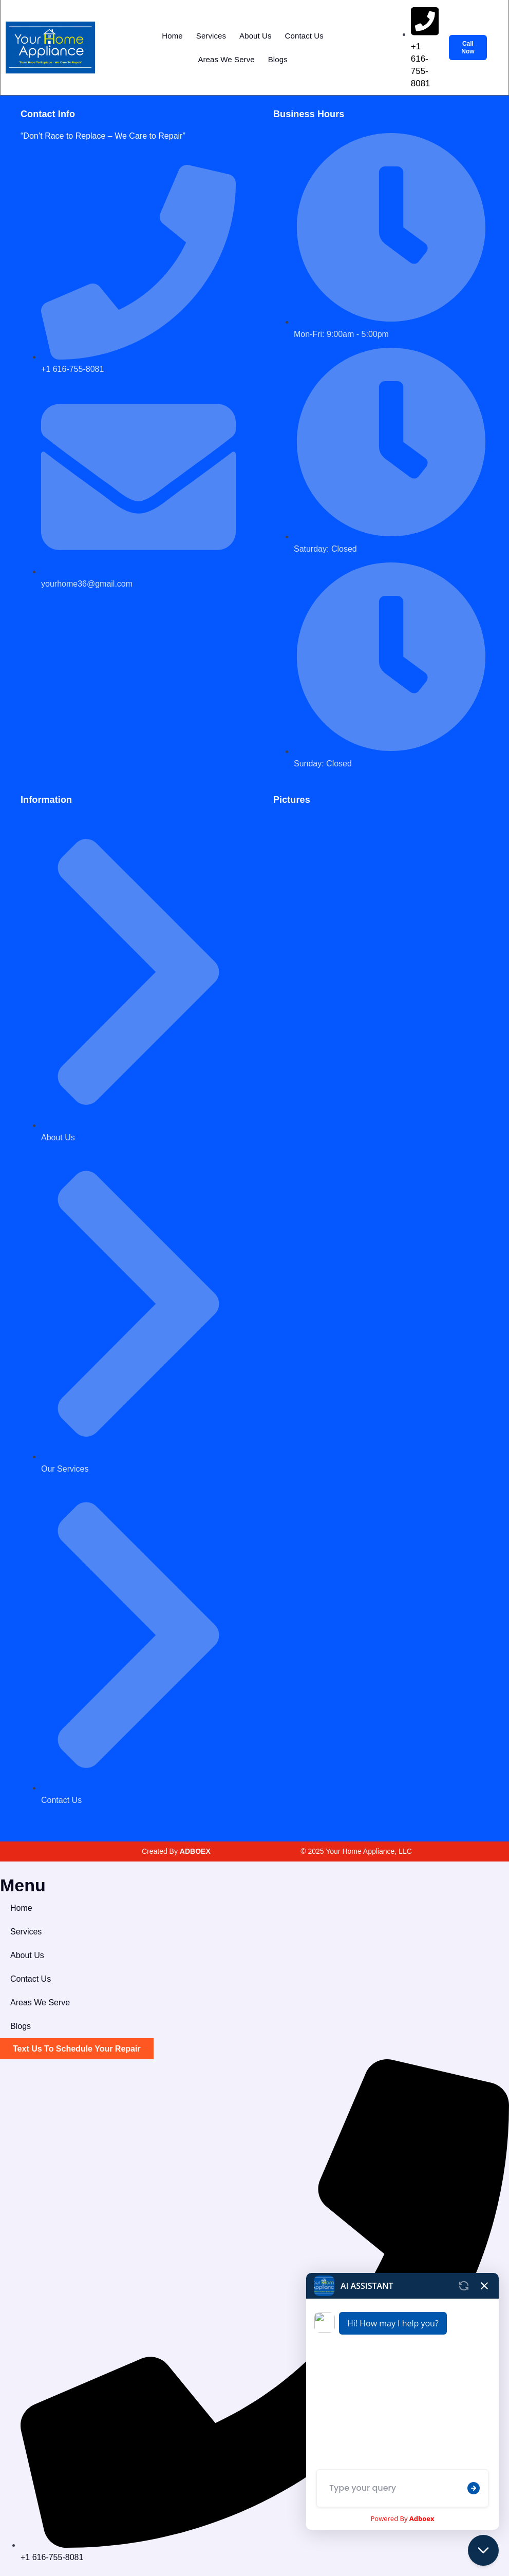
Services (211, 35)
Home (172, 35)
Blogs (278, 59)
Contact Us (304, 35)
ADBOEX (195, 1851)
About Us (255, 35)
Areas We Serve (226, 59)
